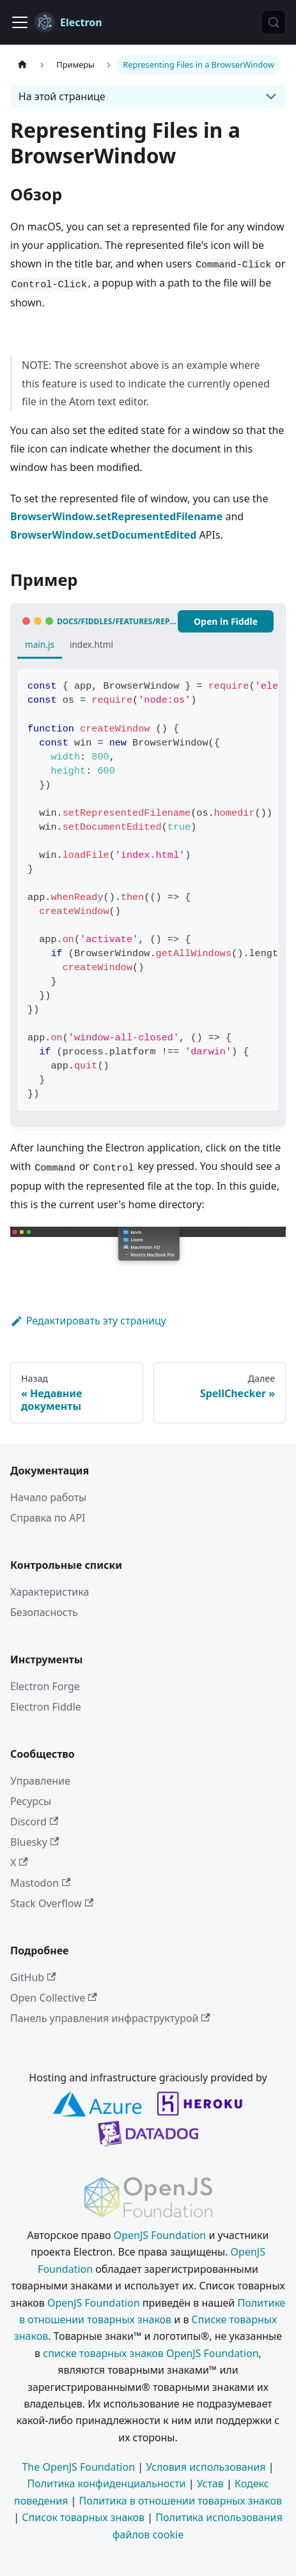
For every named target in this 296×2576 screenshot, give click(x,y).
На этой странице (62, 96)
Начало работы (48, 1497)
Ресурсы (30, 1801)
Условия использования (205, 2467)
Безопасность (44, 1612)
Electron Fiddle (45, 1707)
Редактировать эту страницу (88, 1321)
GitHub (33, 1977)
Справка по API (48, 1518)
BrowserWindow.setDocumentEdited (103, 535)
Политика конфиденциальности (106, 2483)
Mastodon (40, 1883)
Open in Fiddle (226, 621)
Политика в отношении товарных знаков (180, 2501)
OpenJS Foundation (160, 2235)
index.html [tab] (91, 644)
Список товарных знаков (83, 2517)
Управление (40, 1781)
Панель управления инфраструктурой (110, 2018)
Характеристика (49, 1592)
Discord (34, 1822)
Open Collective (53, 1998)
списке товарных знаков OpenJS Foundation (150, 2353)
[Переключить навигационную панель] (19, 22)
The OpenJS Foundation (78, 2467)
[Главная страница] (22, 65)
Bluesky (34, 1842)
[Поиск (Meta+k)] (273, 22)
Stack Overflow (51, 1903)
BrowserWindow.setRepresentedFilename (116, 516)
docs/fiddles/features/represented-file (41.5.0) (117, 621)
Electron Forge (45, 1686)
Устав (210, 2483)
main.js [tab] (39, 644)
